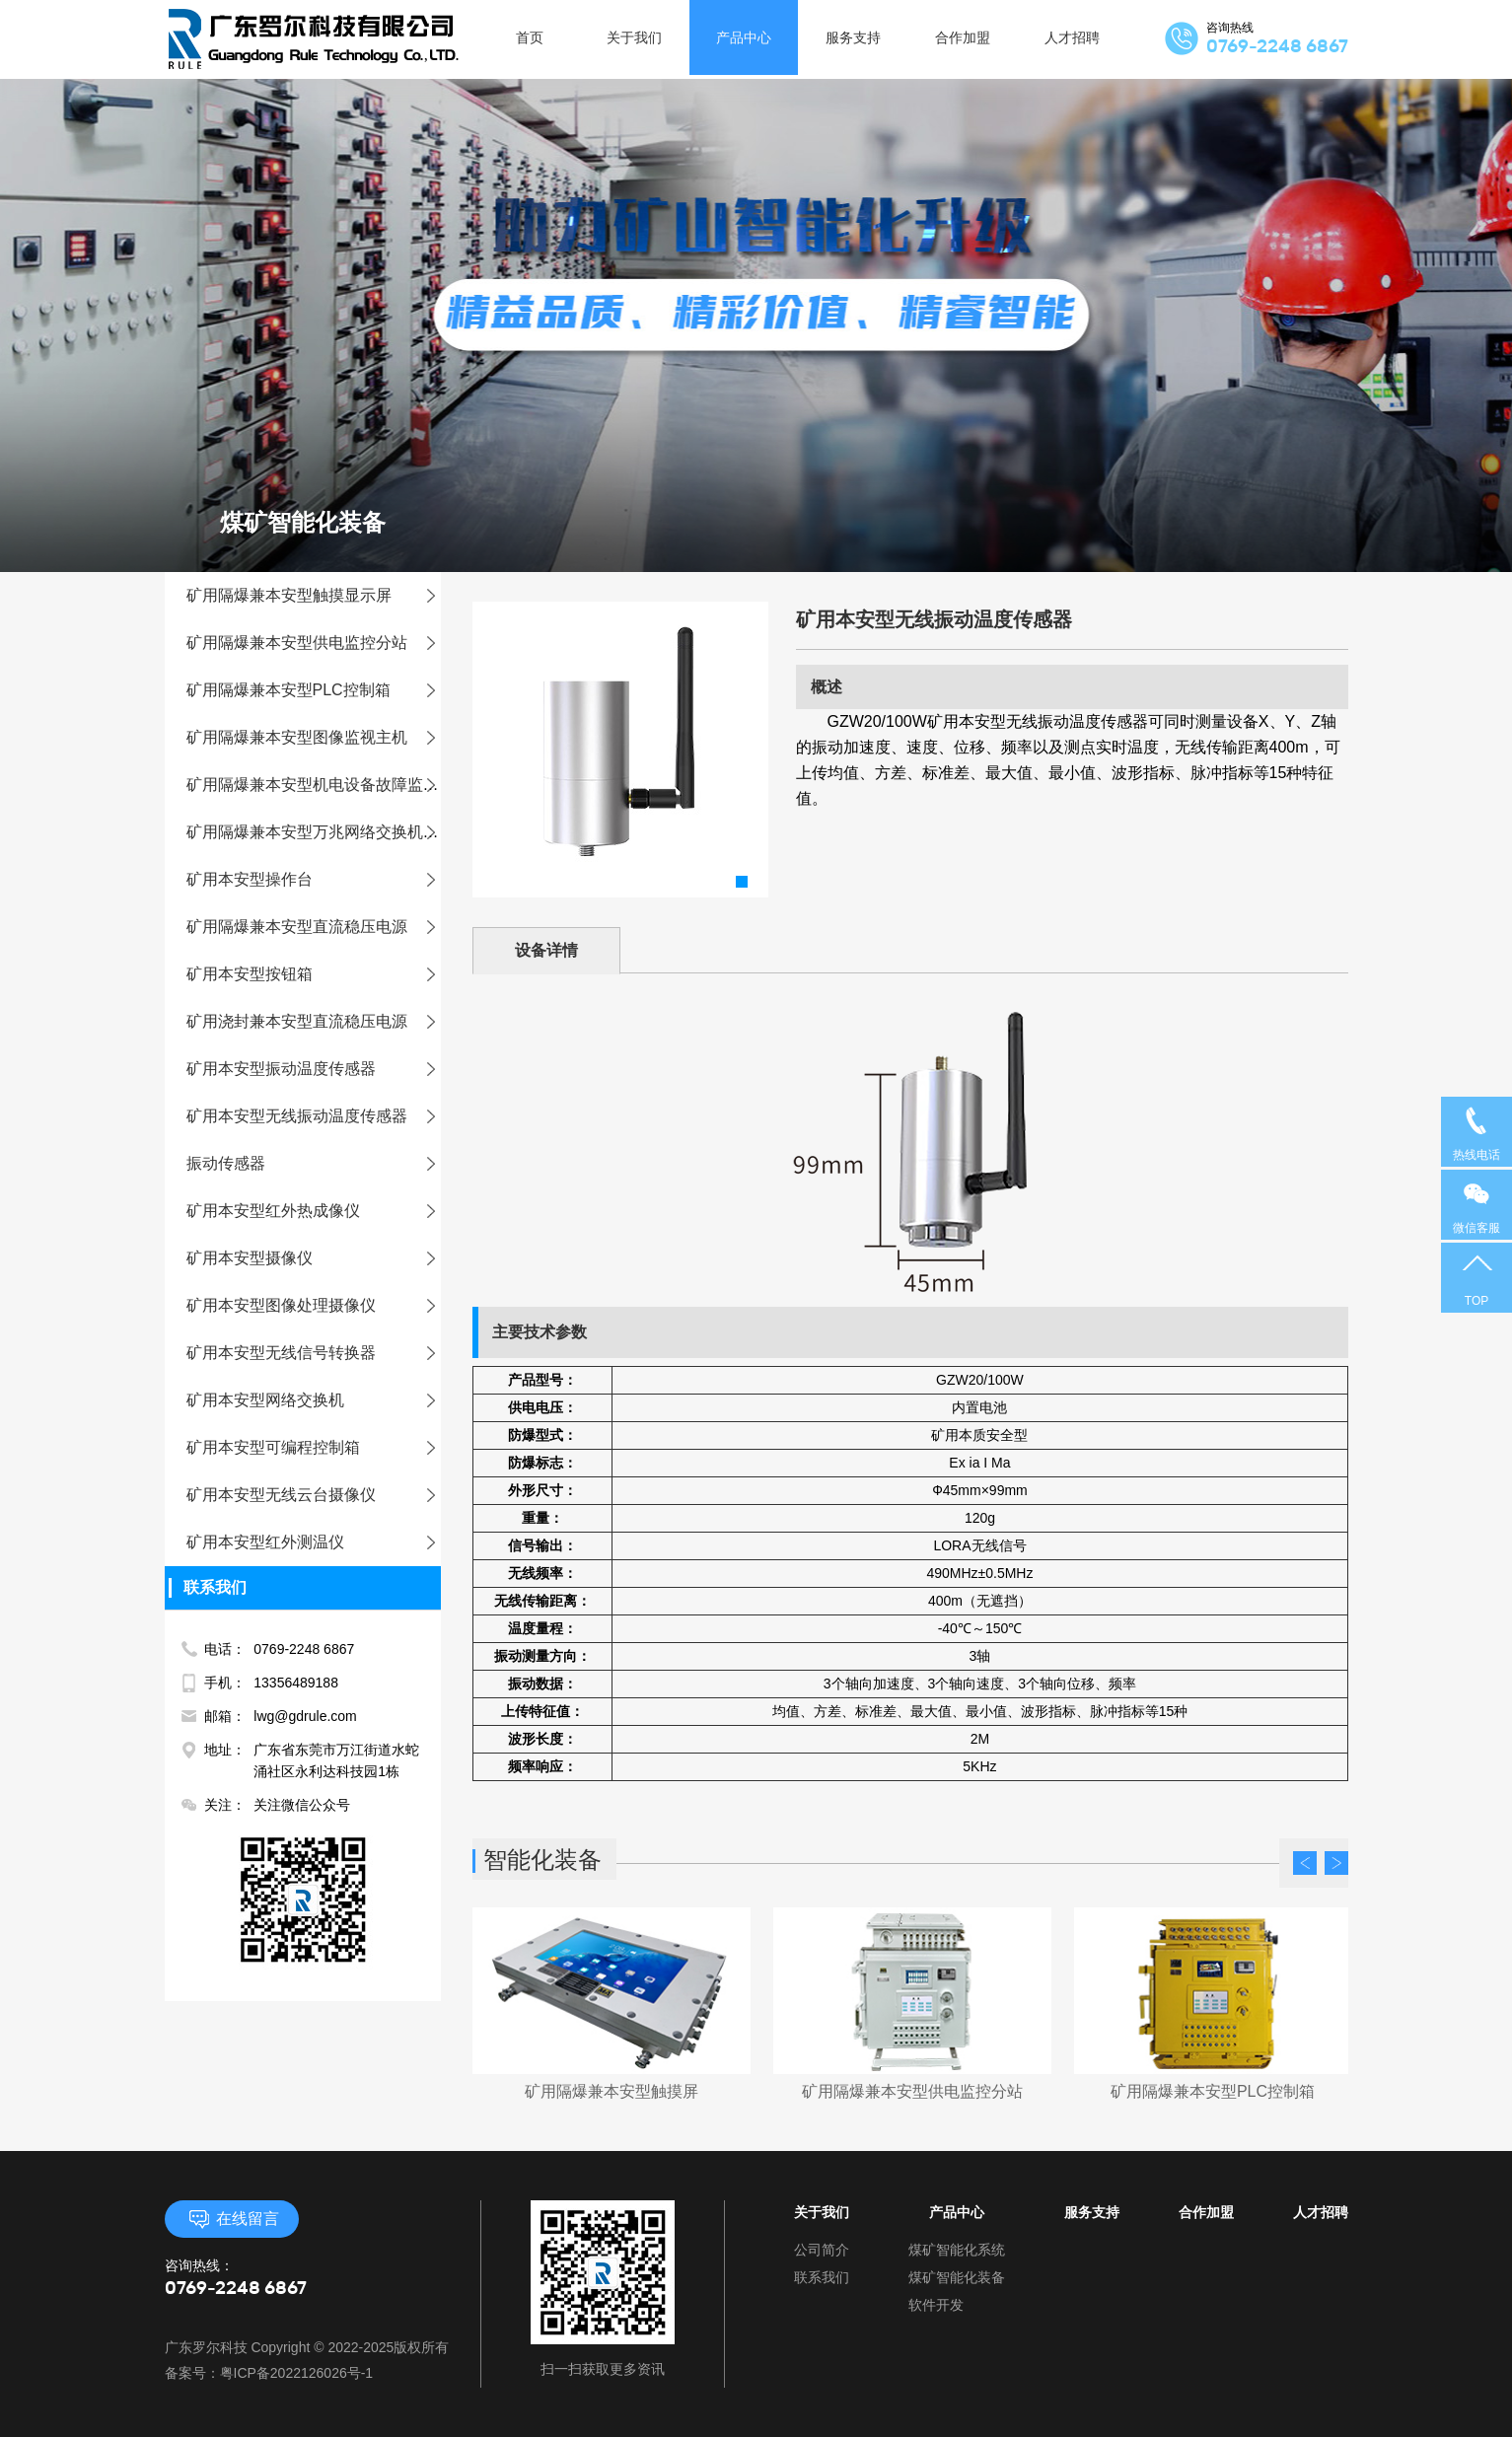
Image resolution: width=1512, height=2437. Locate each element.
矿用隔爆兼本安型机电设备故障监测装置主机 (344, 784)
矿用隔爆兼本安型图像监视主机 (307, 737)
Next (1336, 1863)
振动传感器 (236, 1163)
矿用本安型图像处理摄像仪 (291, 1305)
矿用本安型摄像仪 (260, 1258)
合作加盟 (1206, 2212)
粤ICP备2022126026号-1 (297, 2373)
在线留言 (231, 2219)
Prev (1305, 1863)
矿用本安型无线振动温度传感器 (307, 1116)
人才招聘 (1320, 2212)
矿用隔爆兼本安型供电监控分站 (307, 642)
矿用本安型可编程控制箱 (284, 1447)
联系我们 (821, 2277)
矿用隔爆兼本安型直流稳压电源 (307, 926)
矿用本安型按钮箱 (260, 974)
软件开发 (936, 2305)
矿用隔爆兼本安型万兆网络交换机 (315, 832)
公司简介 (821, 2250)
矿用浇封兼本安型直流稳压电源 (307, 1021)
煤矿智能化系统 (956, 2250)
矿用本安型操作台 (260, 879)
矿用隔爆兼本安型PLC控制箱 (299, 689)
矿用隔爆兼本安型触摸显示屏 (299, 595)
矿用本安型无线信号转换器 (291, 1352)
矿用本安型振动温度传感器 (291, 1068)
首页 (529, 39)
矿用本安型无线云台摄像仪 (291, 1494)
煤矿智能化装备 (956, 2277)
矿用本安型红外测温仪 (276, 1542)
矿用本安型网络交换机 (276, 1400)
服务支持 (1091, 2212)
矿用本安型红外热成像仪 (284, 1210)
